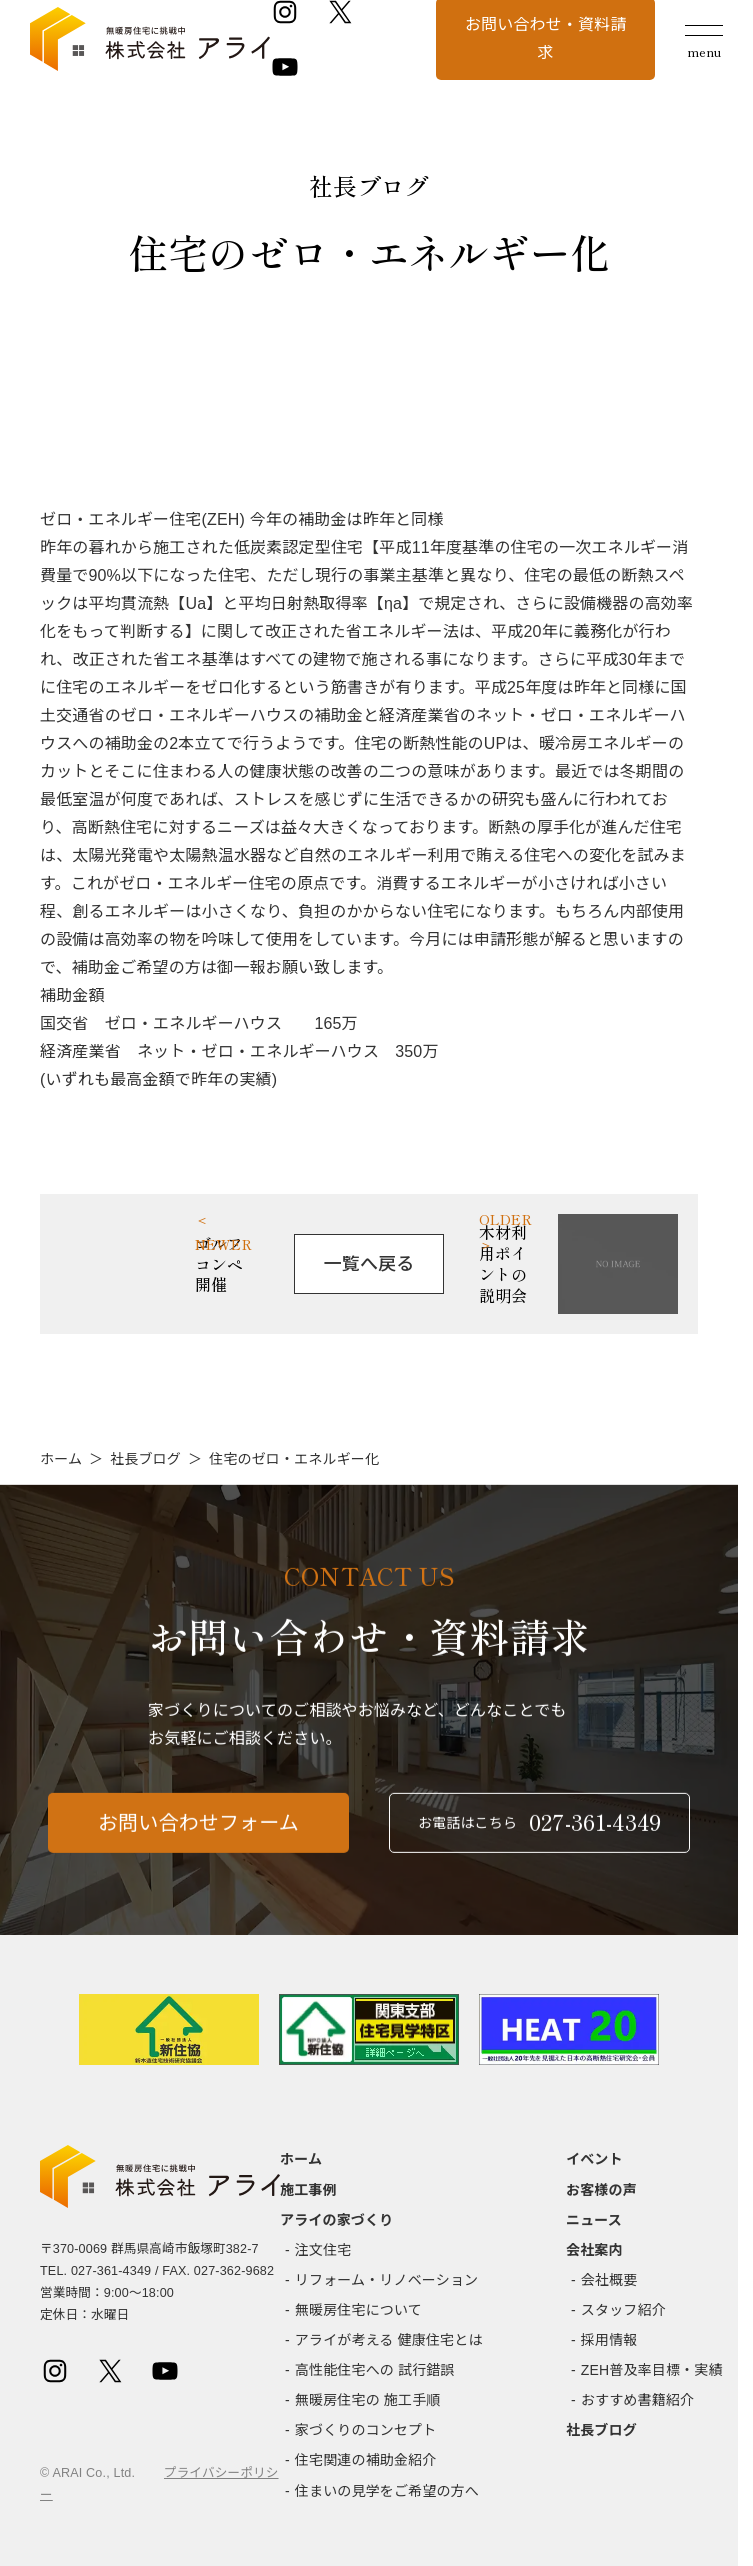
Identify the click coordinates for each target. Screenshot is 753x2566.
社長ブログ (145, 1459)
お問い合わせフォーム (198, 1858)
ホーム (61, 1459)
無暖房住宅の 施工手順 (368, 2400)
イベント (594, 2159)
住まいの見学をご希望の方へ (387, 2491)
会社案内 (594, 2250)
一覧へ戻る (369, 1264)
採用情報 (609, 2340)
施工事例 (308, 2190)
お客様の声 (601, 2190)
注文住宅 (323, 2250)
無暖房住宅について (358, 2310)
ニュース (594, 2220)
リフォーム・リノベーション (386, 2280)
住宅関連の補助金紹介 (366, 2460)
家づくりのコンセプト (366, 2430)
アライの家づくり (336, 2220)
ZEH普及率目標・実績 (652, 2370)
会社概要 (609, 2280)
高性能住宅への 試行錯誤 (375, 2370)
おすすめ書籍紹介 (637, 2400)
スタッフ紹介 (623, 2310)
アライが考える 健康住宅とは (389, 2340)
